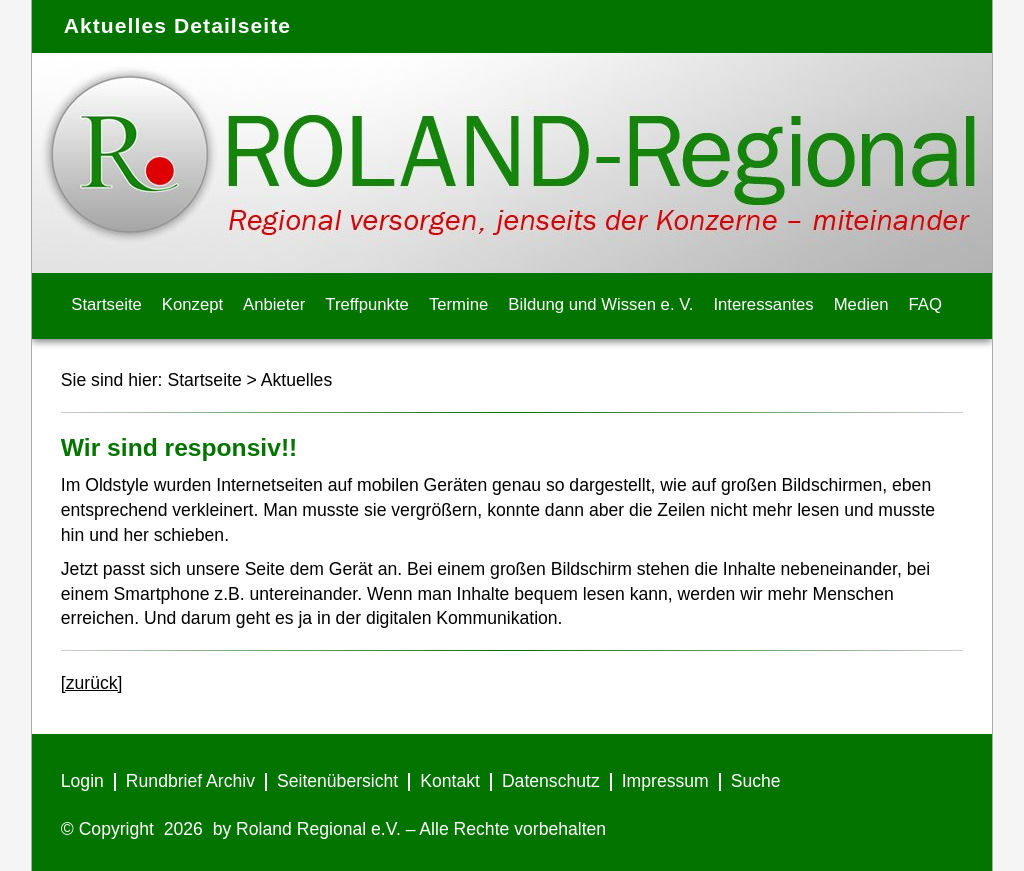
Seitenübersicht (337, 781)
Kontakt (450, 781)
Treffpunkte (367, 304)
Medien (861, 304)
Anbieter (274, 304)
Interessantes (763, 304)
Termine (458, 304)
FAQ (925, 304)
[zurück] (92, 683)
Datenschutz (551, 781)
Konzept (192, 304)
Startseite (106, 304)
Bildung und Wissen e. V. (600, 304)
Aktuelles (296, 380)
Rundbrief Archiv (190, 781)
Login (82, 781)
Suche (756, 781)
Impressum (665, 781)
